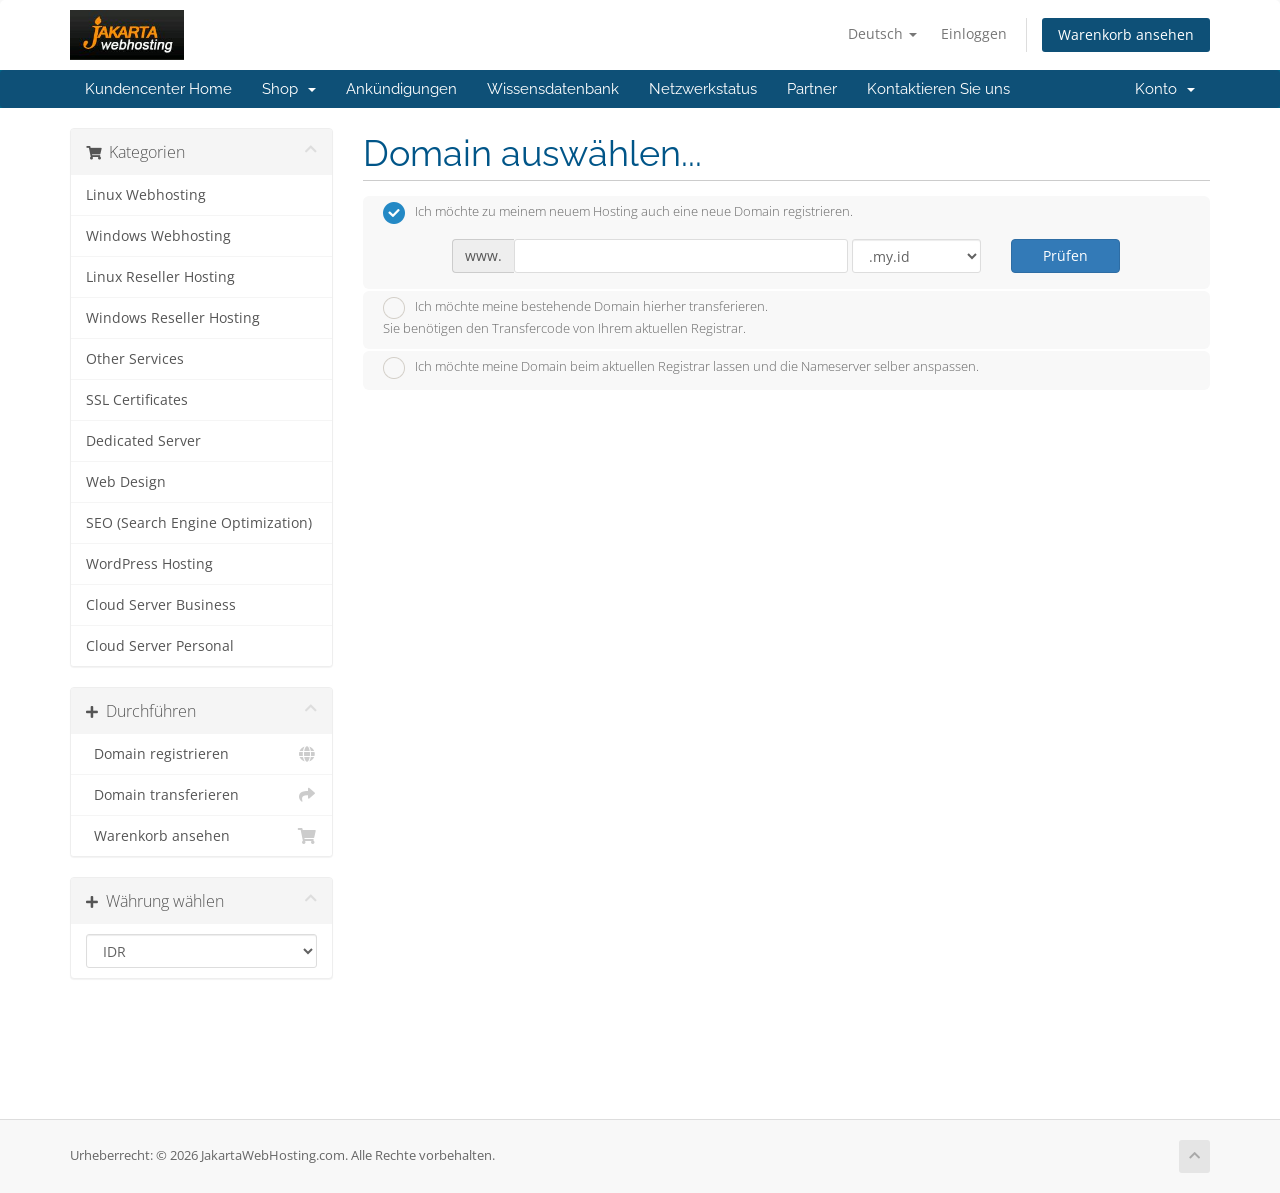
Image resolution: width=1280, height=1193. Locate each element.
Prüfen (1065, 255)
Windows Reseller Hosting (173, 318)
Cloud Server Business (161, 605)
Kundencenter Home (158, 89)
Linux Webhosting (146, 195)
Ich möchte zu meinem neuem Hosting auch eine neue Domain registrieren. (618, 213)
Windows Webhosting (158, 236)
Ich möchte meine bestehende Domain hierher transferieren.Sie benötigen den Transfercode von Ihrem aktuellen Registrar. (575, 317)
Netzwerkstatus (703, 89)
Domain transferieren (201, 795)
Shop (289, 89)
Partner (812, 89)
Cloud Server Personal (160, 646)
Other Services (135, 359)
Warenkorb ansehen (1126, 34)
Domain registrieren (201, 754)
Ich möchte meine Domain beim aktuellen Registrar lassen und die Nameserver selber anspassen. (681, 368)
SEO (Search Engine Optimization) (199, 523)
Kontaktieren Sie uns (938, 89)
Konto (1165, 89)
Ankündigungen (401, 89)
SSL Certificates (137, 400)
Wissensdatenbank (553, 89)
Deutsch (882, 33)
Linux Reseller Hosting (160, 277)
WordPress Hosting (149, 564)
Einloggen (974, 33)
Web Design (126, 482)
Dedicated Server (143, 441)
